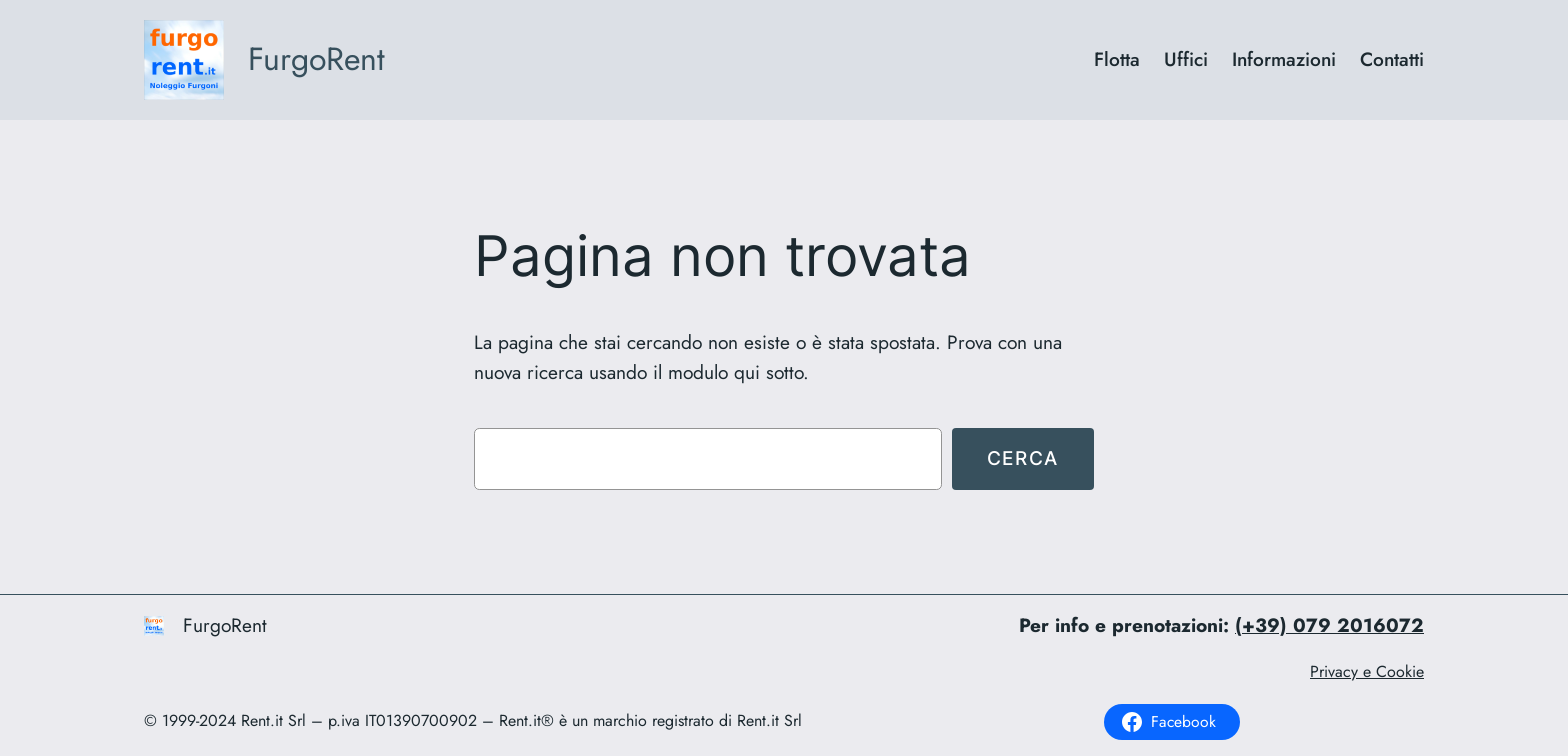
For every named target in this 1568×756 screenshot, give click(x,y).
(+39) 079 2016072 (1329, 625)
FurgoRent (316, 59)
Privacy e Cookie (1367, 671)
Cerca (1023, 458)
